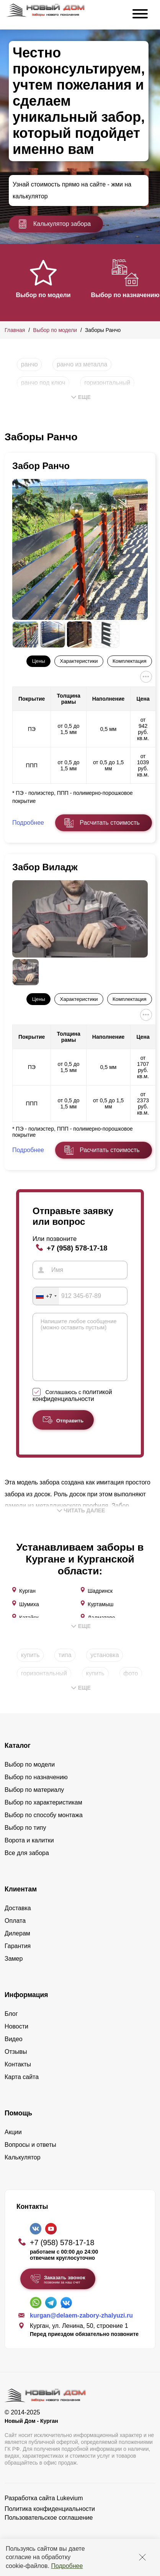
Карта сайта (22, 2088)
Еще (81, 397)
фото (131, 1685)
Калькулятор (23, 2169)
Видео (14, 2050)
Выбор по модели (43, 295)
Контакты (18, 2076)
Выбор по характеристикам (43, 1814)
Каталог (18, 1757)
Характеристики (79, 661)
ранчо (29, 364)
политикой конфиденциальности (72, 1407)
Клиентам (21, 1900)
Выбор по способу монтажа (44, 1826)
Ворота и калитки (29, 1852)
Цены (38, 661)
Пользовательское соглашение (49, 2529)
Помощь (18, 2124)
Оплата (15, 1932)
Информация (26, 2006)
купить (30, 1666)
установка (104, 1666)
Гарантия (18, 1957)
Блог (11, 2025)
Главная (15, 330)
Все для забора (27, 1864)
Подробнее (67, 2566)
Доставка (18, 1919)
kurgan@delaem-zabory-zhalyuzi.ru (81, 2327)
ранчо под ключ (43, 382)
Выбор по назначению (125, 295)
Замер (14, 1970)
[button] (9, 281)
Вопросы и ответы (30, 2156)
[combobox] (46, 1296)
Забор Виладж (45, 867)
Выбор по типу (25, 1839)
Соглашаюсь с (72, 1407)
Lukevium (70, 2509)
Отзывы (16, 2063)
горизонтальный (107, 382)
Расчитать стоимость (109, 822)
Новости (16, 2038)
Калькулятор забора (54, 224)
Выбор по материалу (34, 1801)
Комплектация (129, 661)
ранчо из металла (82, 364)
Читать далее (81, 1522)
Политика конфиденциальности (50, 2520)
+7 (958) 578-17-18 (77, 1248)
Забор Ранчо (41, 466)
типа (65, 1666)
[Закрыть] (142, 2557)
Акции (13, 2143)
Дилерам (17, 1945)
